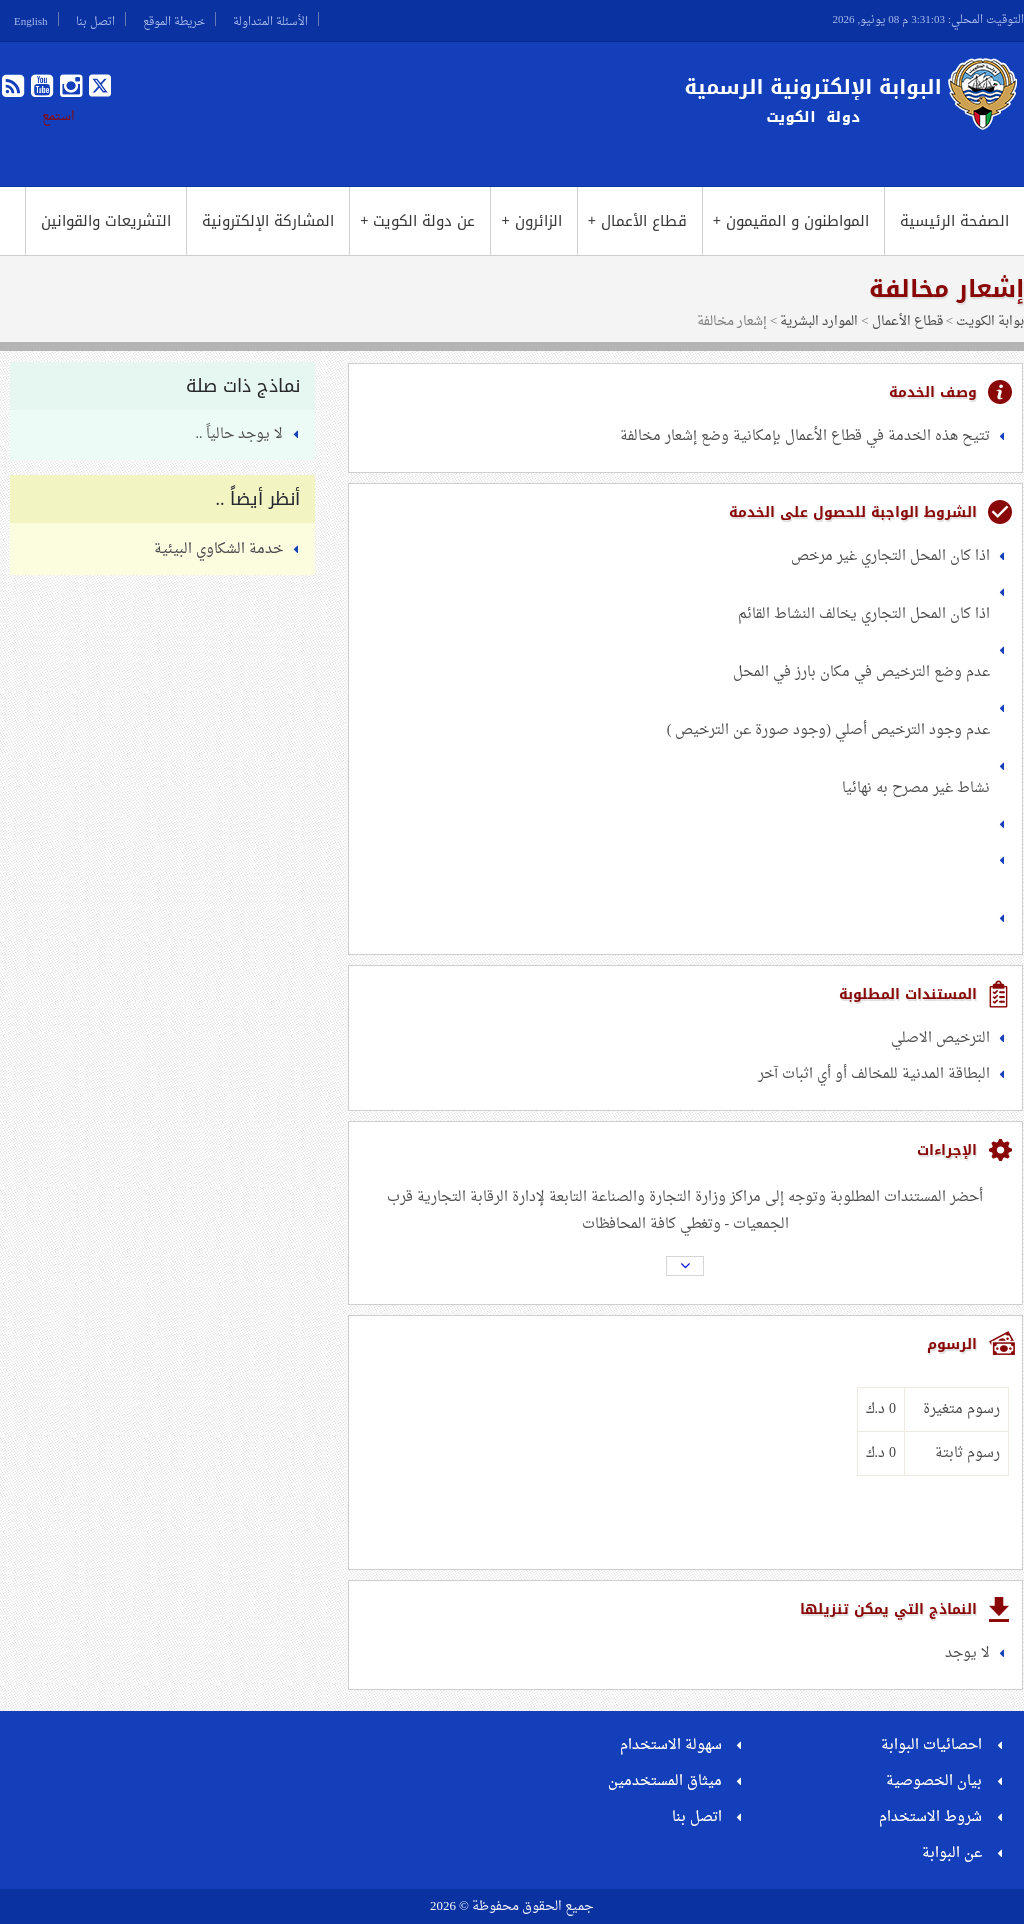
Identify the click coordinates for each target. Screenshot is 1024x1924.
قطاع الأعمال (637, 221)
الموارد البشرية (819, 321)
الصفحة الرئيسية (954, 221)
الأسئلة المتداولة (270, 19)
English (31, 19)
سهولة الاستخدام (671, 1745)
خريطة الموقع (174, 19)
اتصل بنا (95, 19)
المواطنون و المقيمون (791, 221)
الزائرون (531, 221)
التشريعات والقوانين (106, 221)
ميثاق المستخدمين (665, 1781)
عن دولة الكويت (417, 221)
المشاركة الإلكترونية (268, 221)
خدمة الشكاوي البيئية (218, 549)
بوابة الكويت (990, 321)
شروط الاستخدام (930, 1817)
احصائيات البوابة (931, 1745)
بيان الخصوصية (934, 1781)
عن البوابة (952, 1853)
